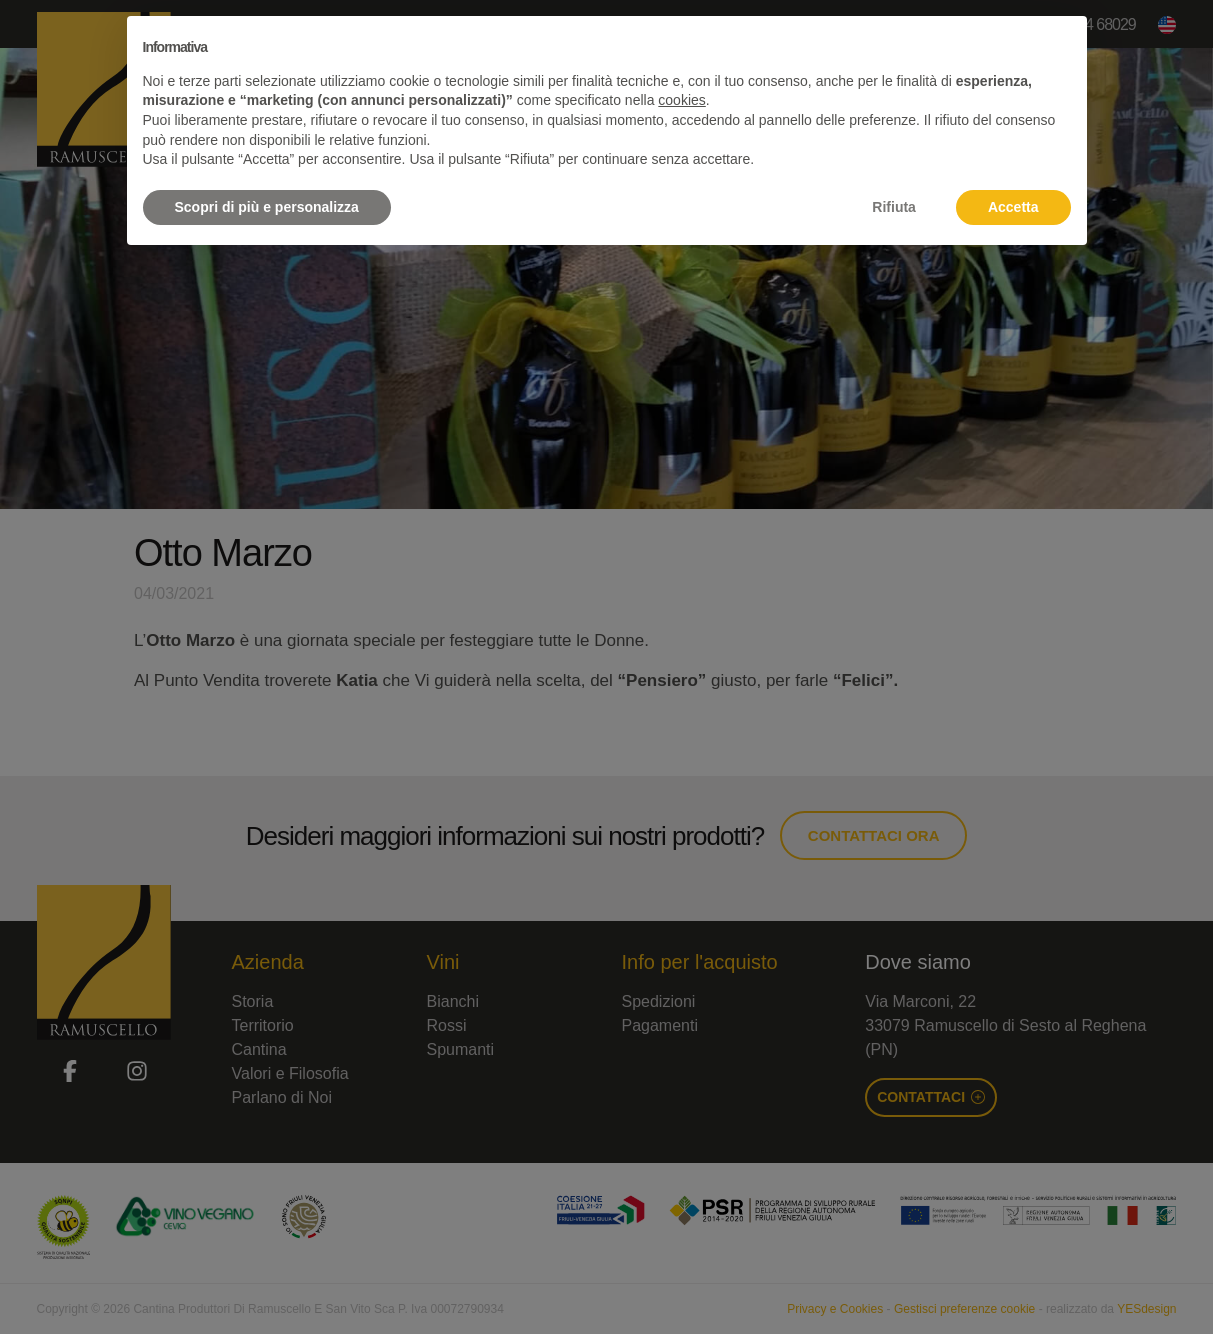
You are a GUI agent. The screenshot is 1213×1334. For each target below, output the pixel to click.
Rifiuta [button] (894, 207)
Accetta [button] (1013, 207)
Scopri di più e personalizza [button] (267, 207)
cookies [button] (681, 100)
